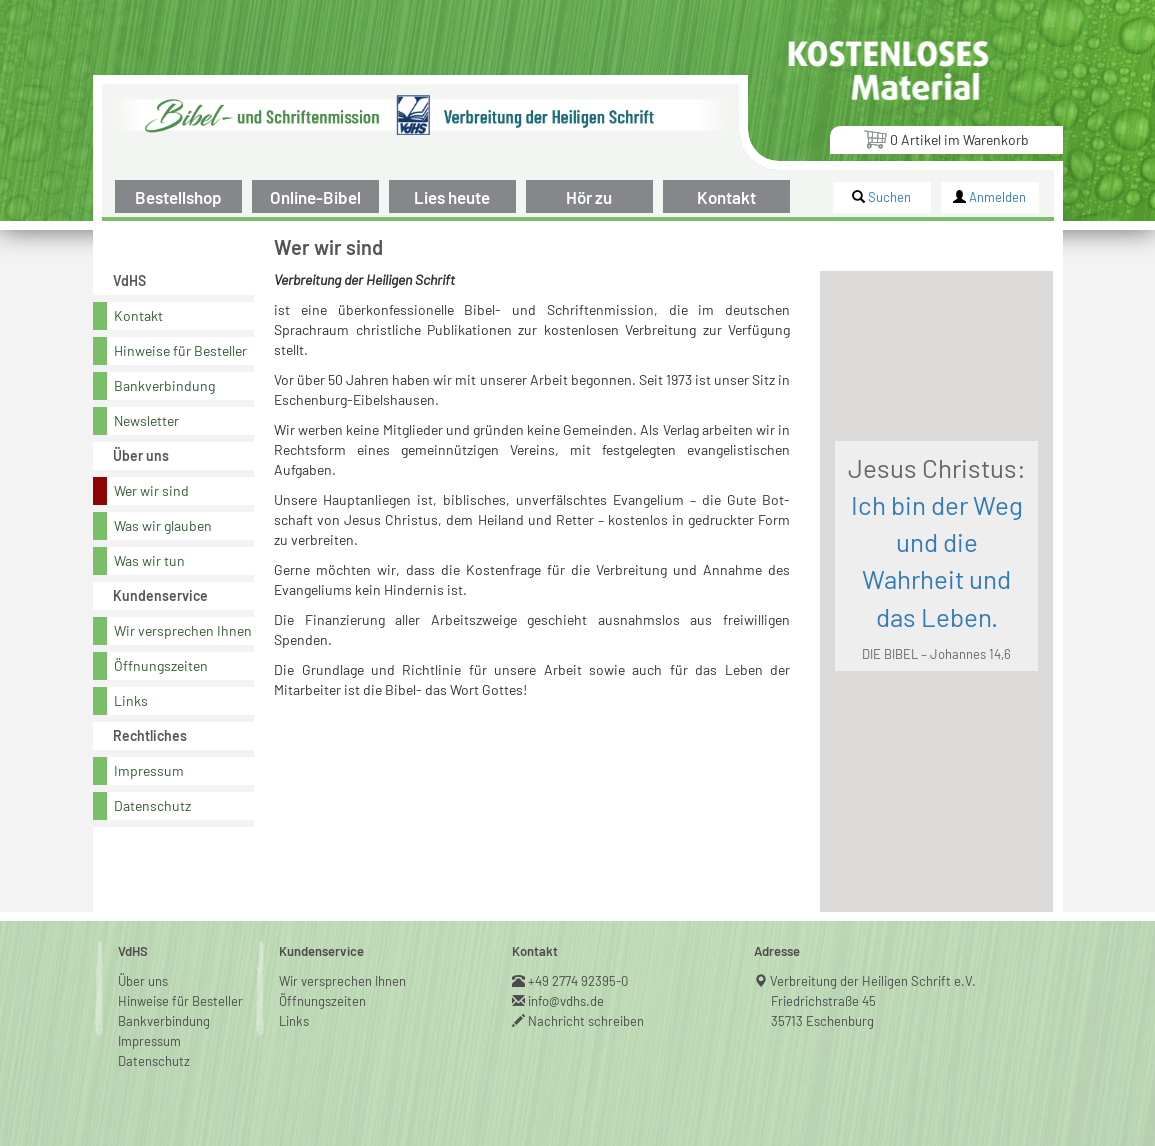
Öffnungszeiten (161, 665)
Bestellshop (178, 197)
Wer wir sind (151, 490)
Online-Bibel (315, 197)
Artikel (946, 138)
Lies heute (452, 197)
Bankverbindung (164, 385)
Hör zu (589, 197)
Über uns (143, 981)
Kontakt (726, 197)
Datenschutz (152, 805)
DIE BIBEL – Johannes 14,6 (936, 654)
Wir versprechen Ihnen (183, 630)
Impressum (149, 770)
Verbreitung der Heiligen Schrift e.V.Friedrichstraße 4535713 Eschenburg (873, 1001)
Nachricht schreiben (586, 1021)
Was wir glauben (163, 525)
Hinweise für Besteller (180, 350)
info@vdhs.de (566, 1001)
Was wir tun (149, 560)
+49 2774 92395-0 (578, 981)
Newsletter (146, 420)
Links (131, 700)
